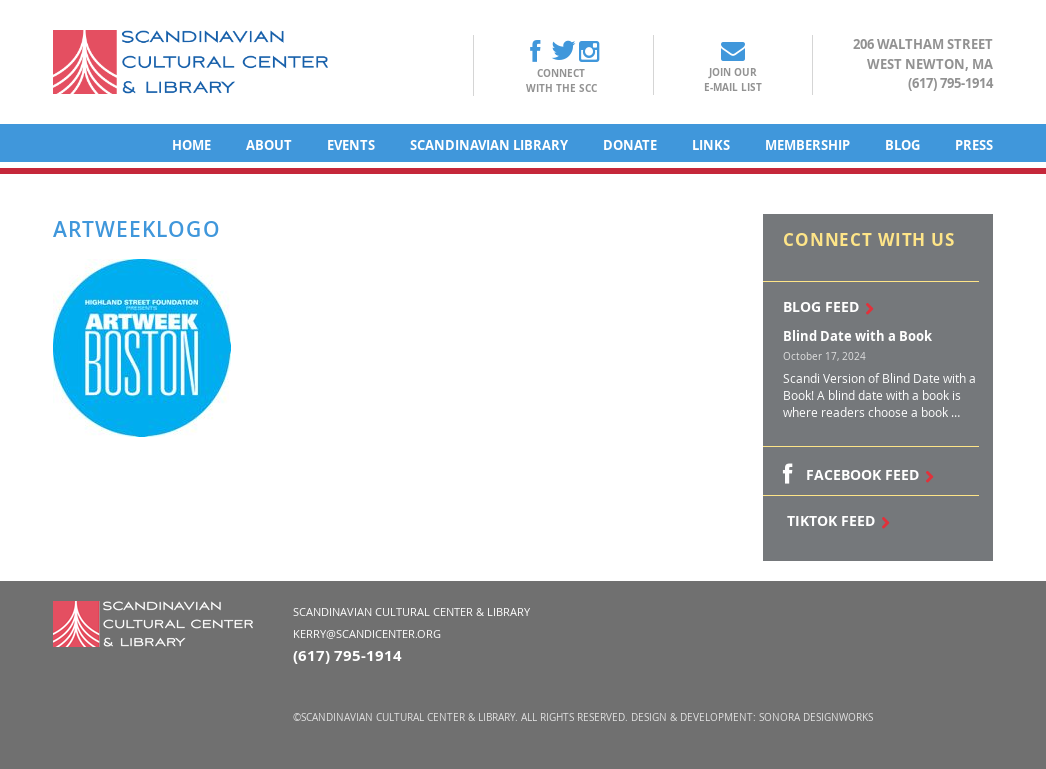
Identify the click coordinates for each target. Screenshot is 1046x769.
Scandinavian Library (489, 145)
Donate (630, 145)
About (269, 145)
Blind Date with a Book (857, 336)
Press (974, 145)
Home (191, 145)
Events (351, 145)
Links (711, 145)
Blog (902, 145)
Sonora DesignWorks (816, 717)
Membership (807, 145)
